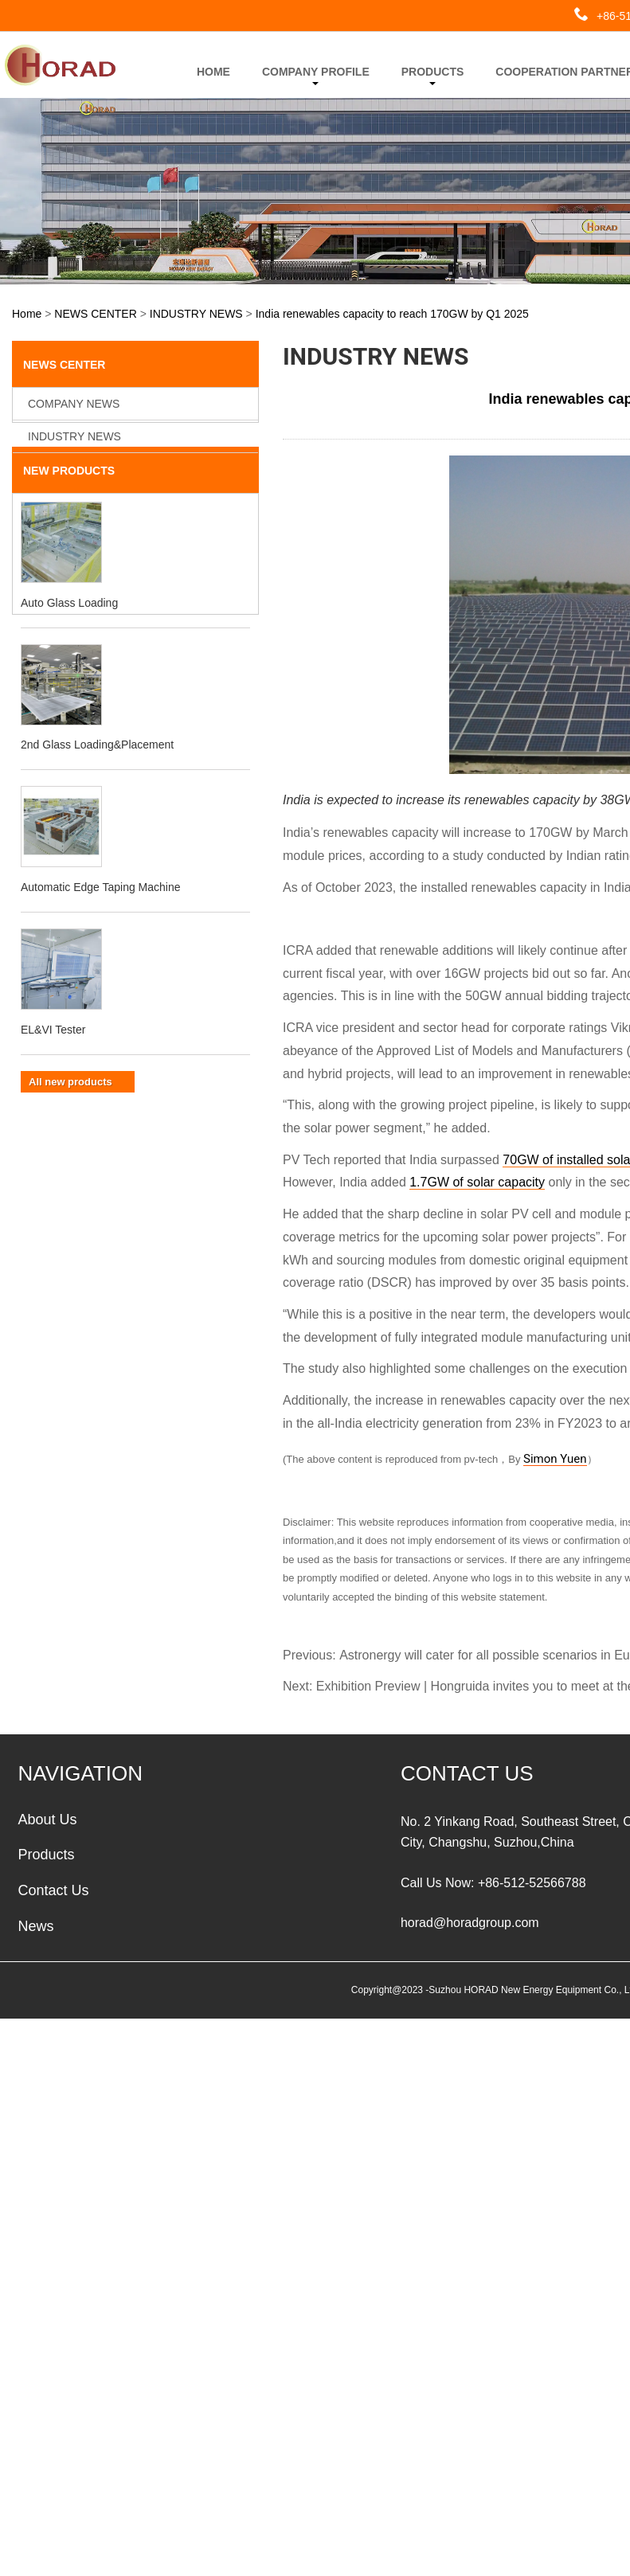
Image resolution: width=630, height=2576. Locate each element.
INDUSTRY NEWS (196, 313)
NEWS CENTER (95, 313)
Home (26, 313)
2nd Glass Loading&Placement (97, 774)
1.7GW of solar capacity (477, 1181)
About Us (47, 1818)
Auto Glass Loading (69, 633)
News (35, 1925)
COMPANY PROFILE (316, 75)
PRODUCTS (432, 75)
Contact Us (53, 1890)
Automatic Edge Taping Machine (101, 917)
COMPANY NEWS (73, 403)
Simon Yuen (555, 1458)
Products (46, 1854)
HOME (213, 71)
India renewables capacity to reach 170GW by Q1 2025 (392, 313)
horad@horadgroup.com (470, 1922)
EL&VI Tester (53, 1059)
